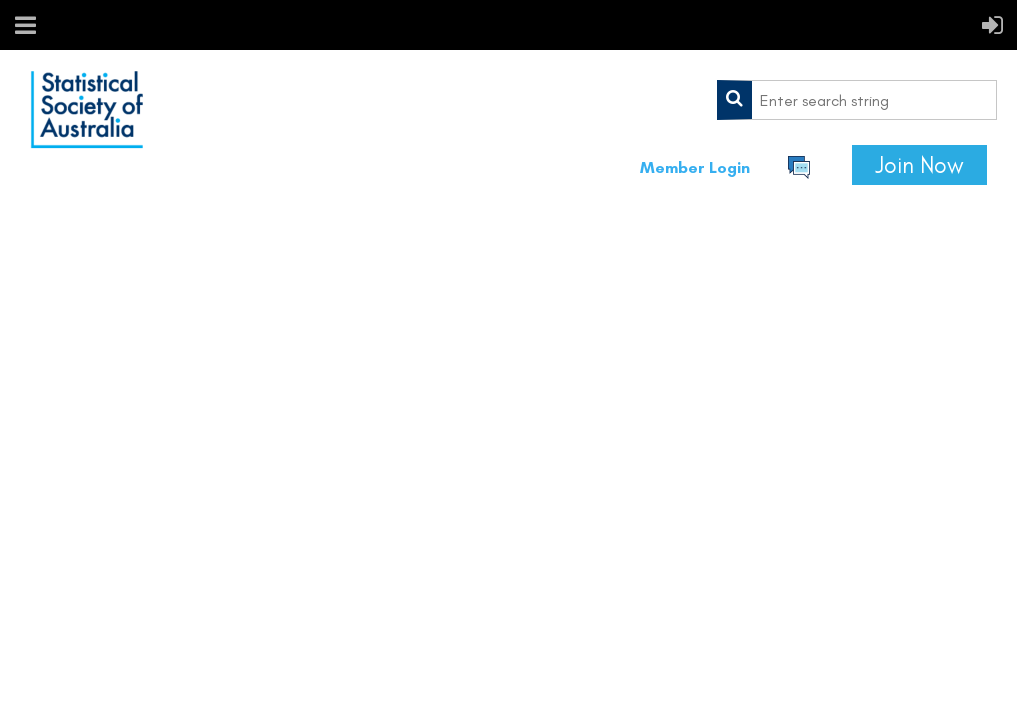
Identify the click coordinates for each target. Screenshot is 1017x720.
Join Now (919, 165)
